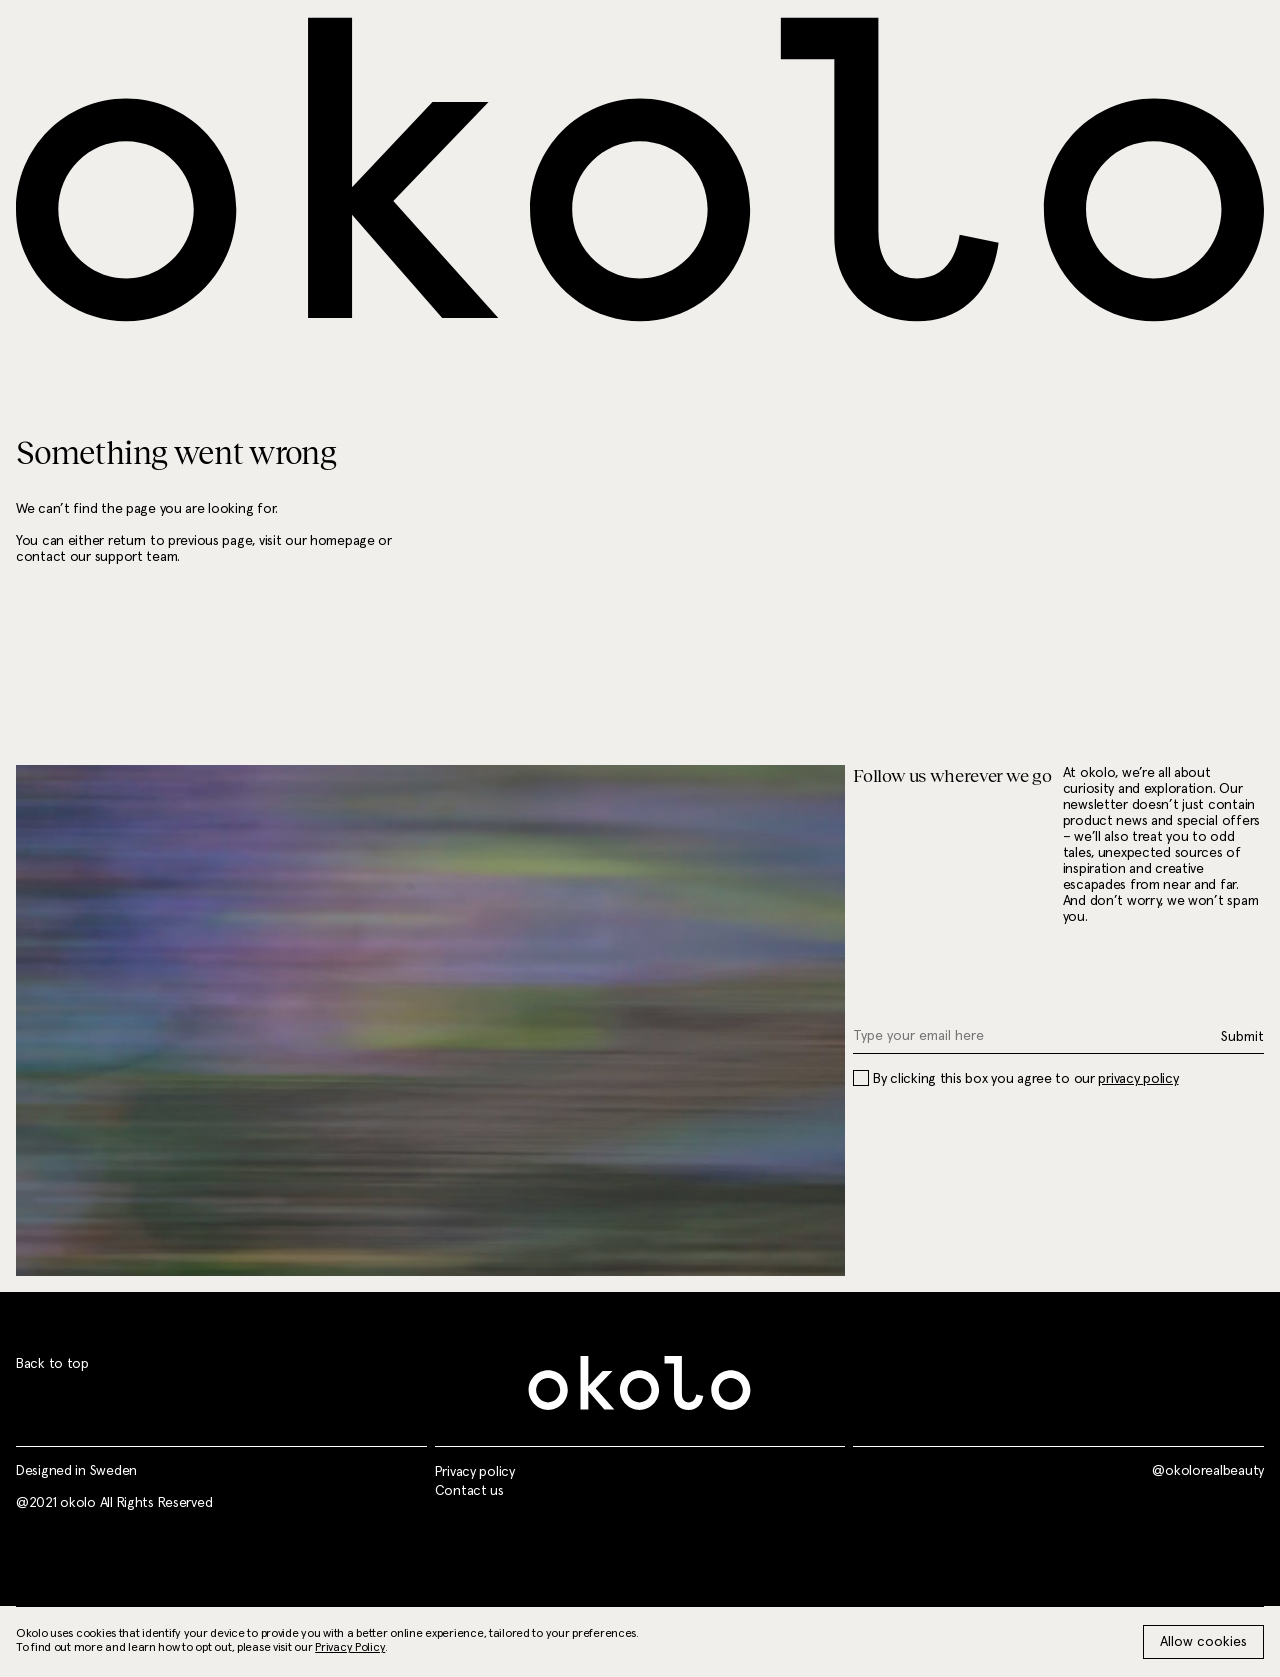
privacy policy (1138, 1079)
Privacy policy (475, 1472)
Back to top (52, 1364)
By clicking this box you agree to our (1015, 1079)
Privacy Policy (350, 1648)
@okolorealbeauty (1208, 1471)
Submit (1242, 1037)
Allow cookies (1203, 1642)
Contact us (469, 1491)
